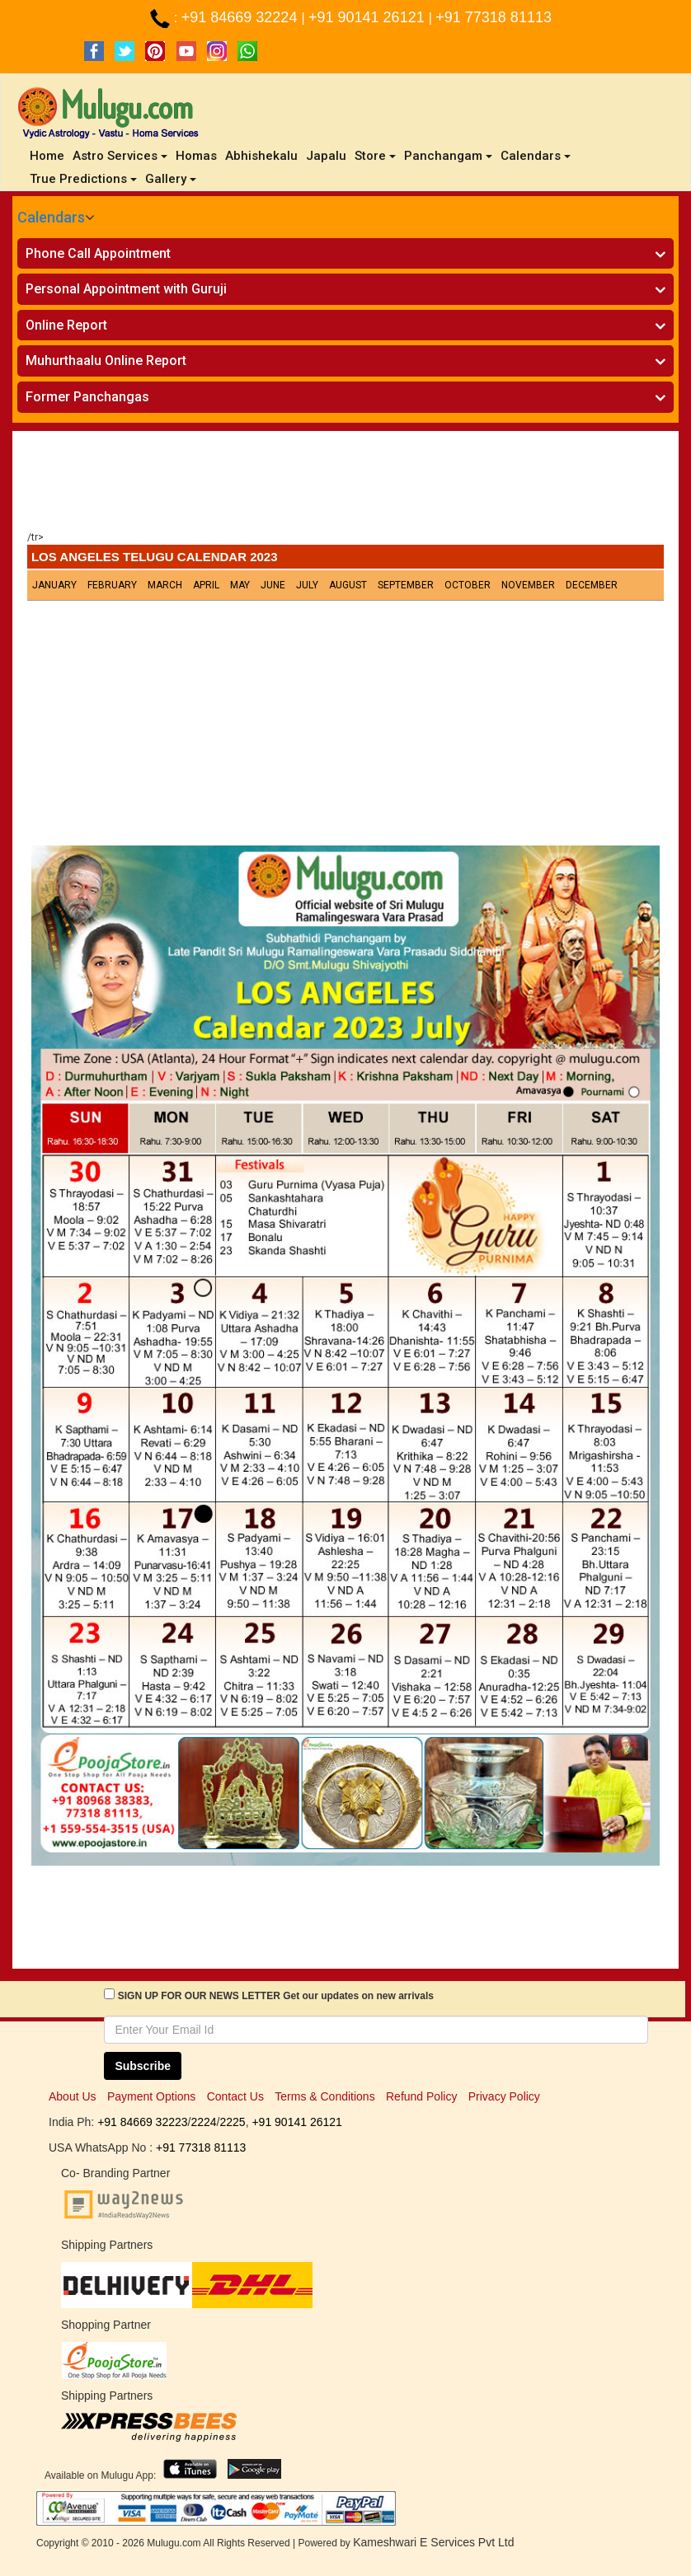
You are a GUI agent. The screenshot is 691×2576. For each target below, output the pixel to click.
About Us (72, 2096)
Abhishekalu (261, 155)
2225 (232, 2122)
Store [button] (375, 155)
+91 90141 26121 (368, 17)
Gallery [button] (170, 178)
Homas (196, 155)
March (165, 585)
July (307, 585)
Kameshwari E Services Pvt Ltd (433, 2542)
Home (49, 155)
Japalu (326, 155)
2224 (203, 2122)
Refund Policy (421, 2096)
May (240, 585)
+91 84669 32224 (241, 17)
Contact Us (235, 2096)
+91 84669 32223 (142, 2122)
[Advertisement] (345, 484)
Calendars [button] (536, 155)
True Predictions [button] (83, 178)
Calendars (51, 217)
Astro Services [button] (120, 155)
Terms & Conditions (324, 2096)
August (348, 585)
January (54, 585)
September (406, 585)
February (112, 585)
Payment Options (151, 2096)
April (206, 585)
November (528, 585)
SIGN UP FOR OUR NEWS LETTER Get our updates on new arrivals (276, 1996)
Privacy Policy (504, 2096)
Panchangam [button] (448, 155)
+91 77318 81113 (493, 17)
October (467, 585)
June (273, 585)
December (592, 585)
